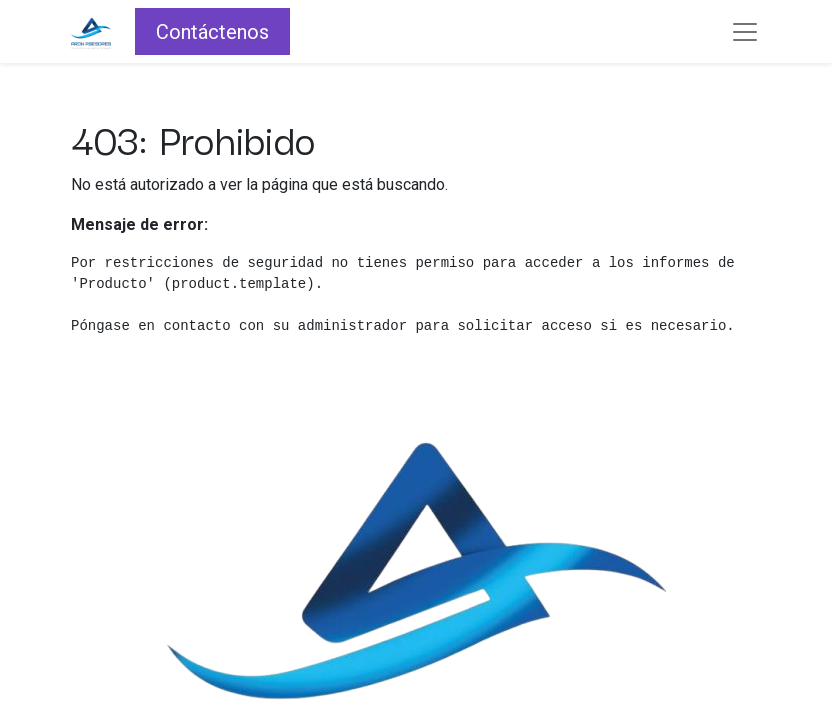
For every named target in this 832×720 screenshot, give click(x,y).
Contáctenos (212, 32)
